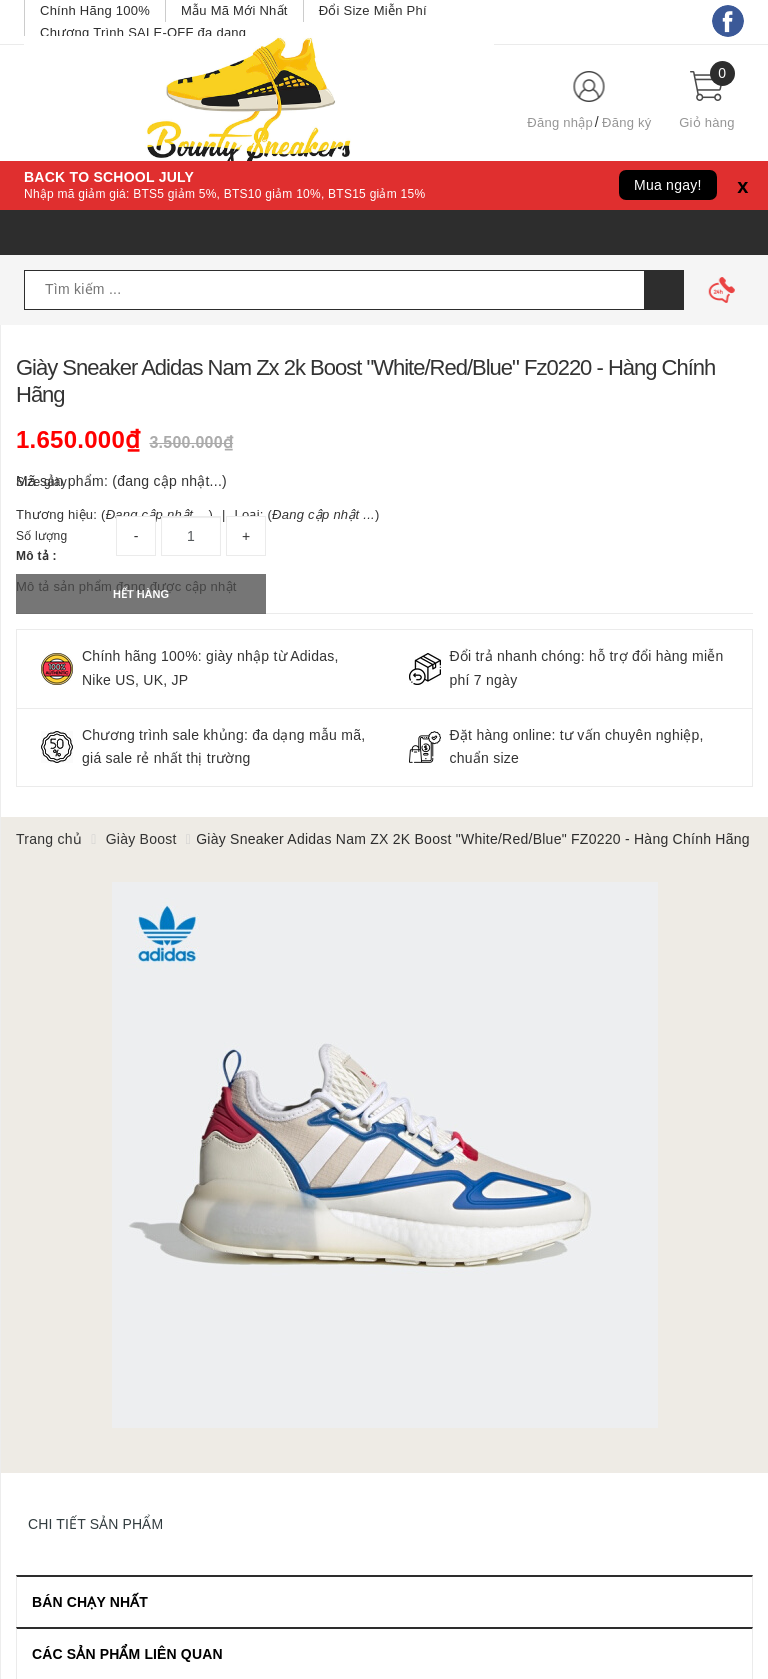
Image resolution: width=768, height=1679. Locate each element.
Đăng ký (626, 122)
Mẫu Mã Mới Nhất (234, 10)
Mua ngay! (668, 185)
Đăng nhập (560, 122)
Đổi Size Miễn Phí (373, 10)
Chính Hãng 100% (95, 10)
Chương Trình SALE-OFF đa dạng (143, 32)
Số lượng (41, 536)
